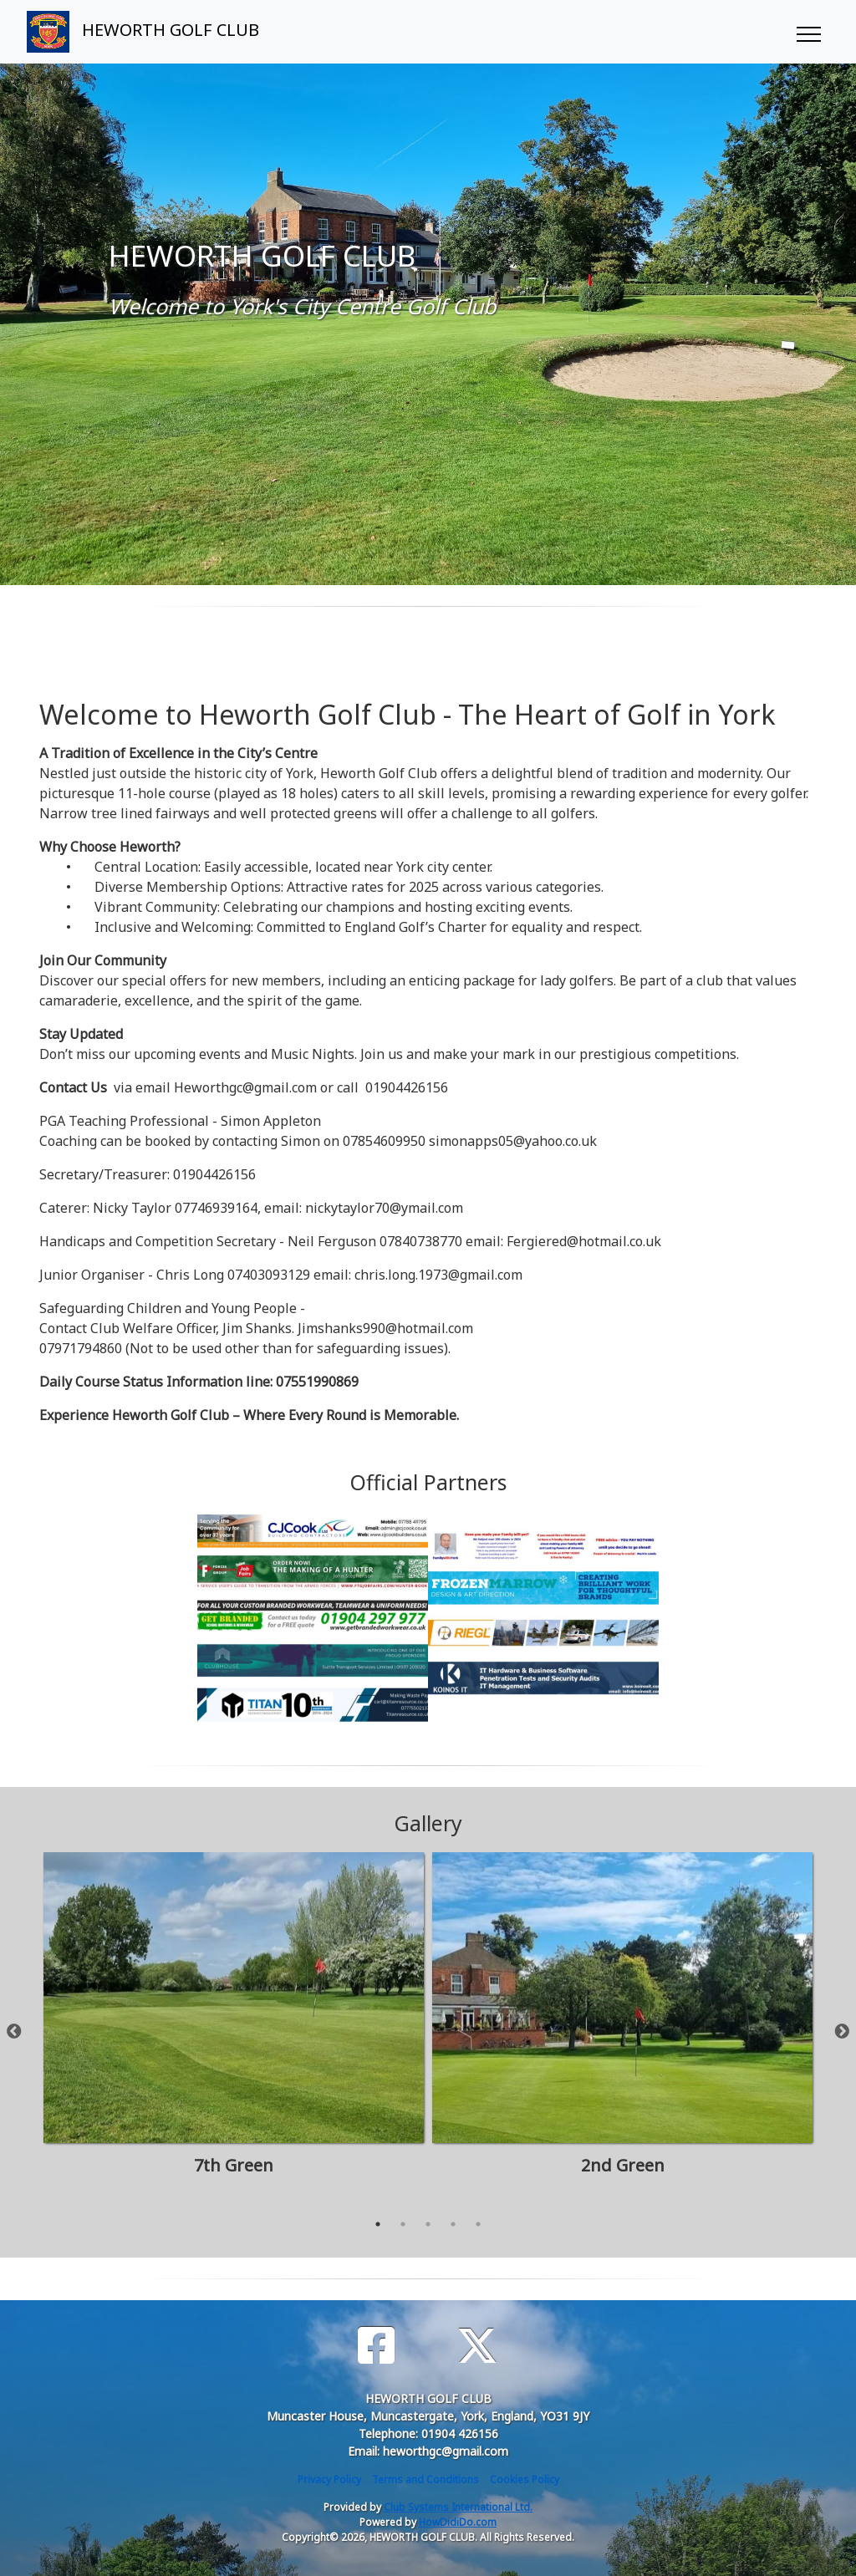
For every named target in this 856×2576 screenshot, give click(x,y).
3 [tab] (428, 2224)
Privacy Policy (329, 2479)
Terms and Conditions (425, 2479)
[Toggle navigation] (808, 31)
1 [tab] (377, 2224)
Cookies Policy (524, 2479)
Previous (14, 2032)
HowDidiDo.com (458, 2522)
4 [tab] (453, 2224)
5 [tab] (478, 2224)
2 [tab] (403, 2224)
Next (841, 2032)
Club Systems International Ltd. (458, 2507)
